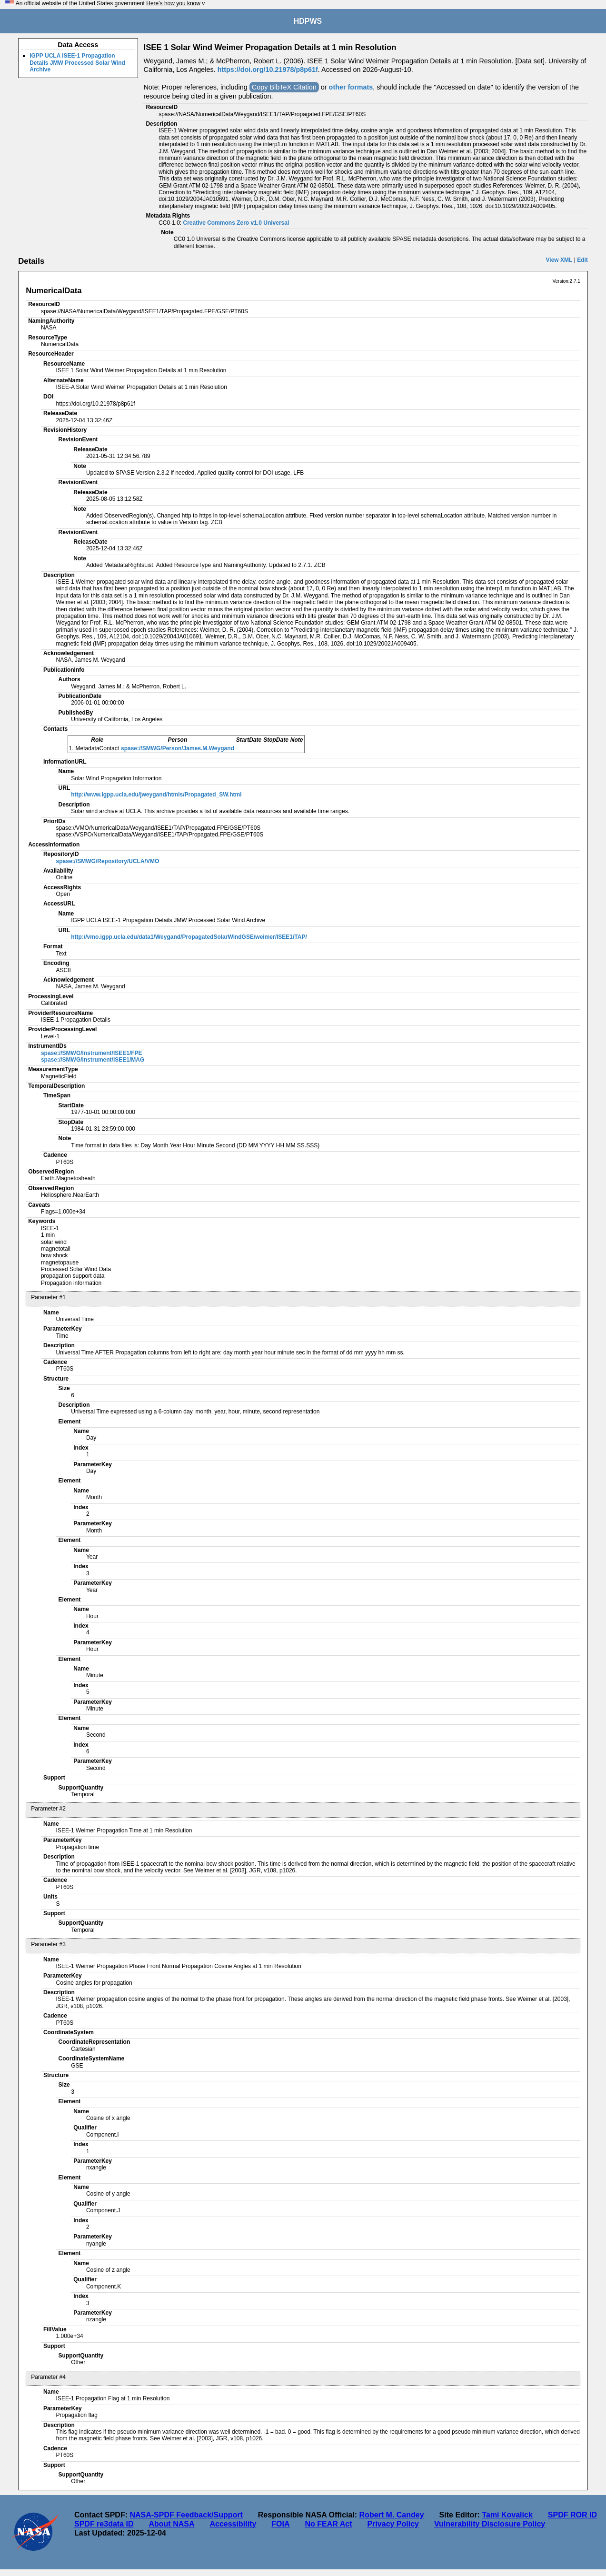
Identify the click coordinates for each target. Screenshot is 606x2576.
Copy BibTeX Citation (284, 87)
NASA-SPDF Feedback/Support (185, 2515)
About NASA (171, 2524)
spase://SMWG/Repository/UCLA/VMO (107, 861)
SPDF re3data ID (103, 2524)
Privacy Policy (393, 2524)
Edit (582, 260)
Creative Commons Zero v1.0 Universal (236, 222)
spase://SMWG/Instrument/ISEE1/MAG (92, 1059)
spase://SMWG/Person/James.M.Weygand (177, 748)
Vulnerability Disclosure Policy (489, 2524)
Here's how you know (173, 3)
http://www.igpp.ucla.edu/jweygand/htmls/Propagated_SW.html (156, 794)
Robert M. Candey (391, 2515)
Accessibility (232, 2524)
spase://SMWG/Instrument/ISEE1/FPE (91, 1053)
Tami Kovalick (507, 2515)
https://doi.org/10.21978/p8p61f (268, 69)
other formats (351, 87)
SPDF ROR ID (572, 2515)
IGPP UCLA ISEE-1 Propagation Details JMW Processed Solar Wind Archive (77, 62)
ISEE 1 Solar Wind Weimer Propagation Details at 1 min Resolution (270, 47)
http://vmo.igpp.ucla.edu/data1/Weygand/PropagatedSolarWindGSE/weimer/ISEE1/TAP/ (189, 937)
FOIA (280, 2524)
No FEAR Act (328, 2524)
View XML (559, 260)
